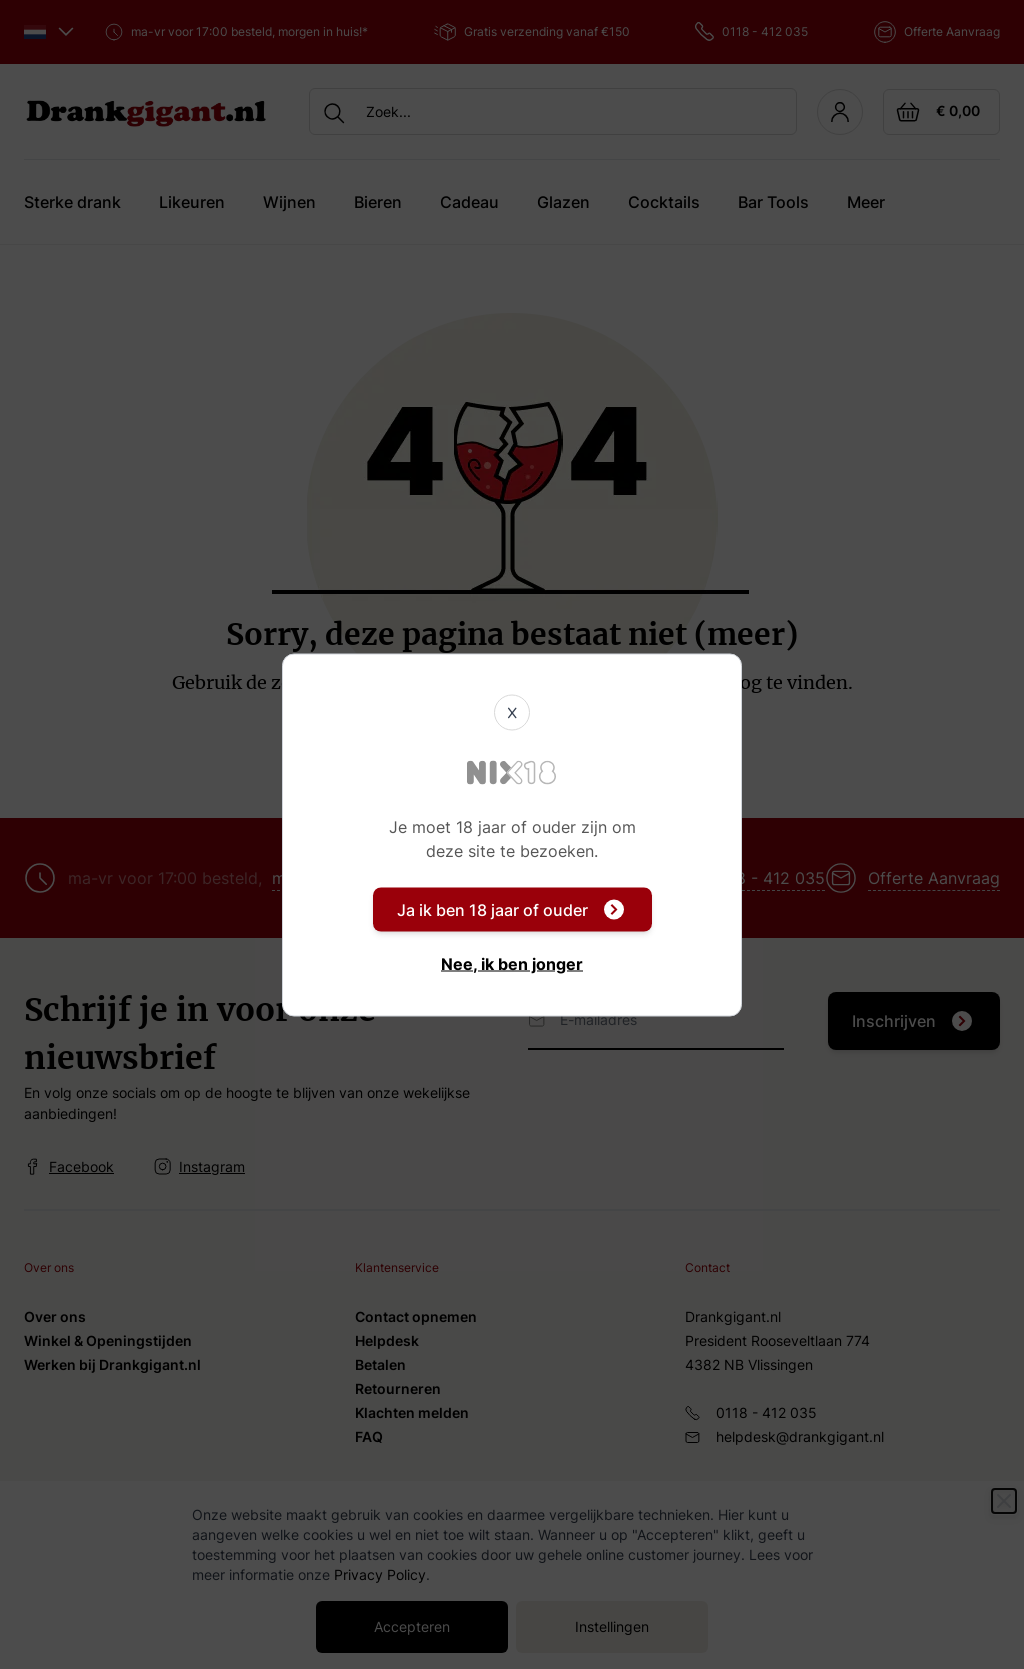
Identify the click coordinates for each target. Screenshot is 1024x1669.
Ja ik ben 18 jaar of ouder (510, 909)
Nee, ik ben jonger (512, 963)
